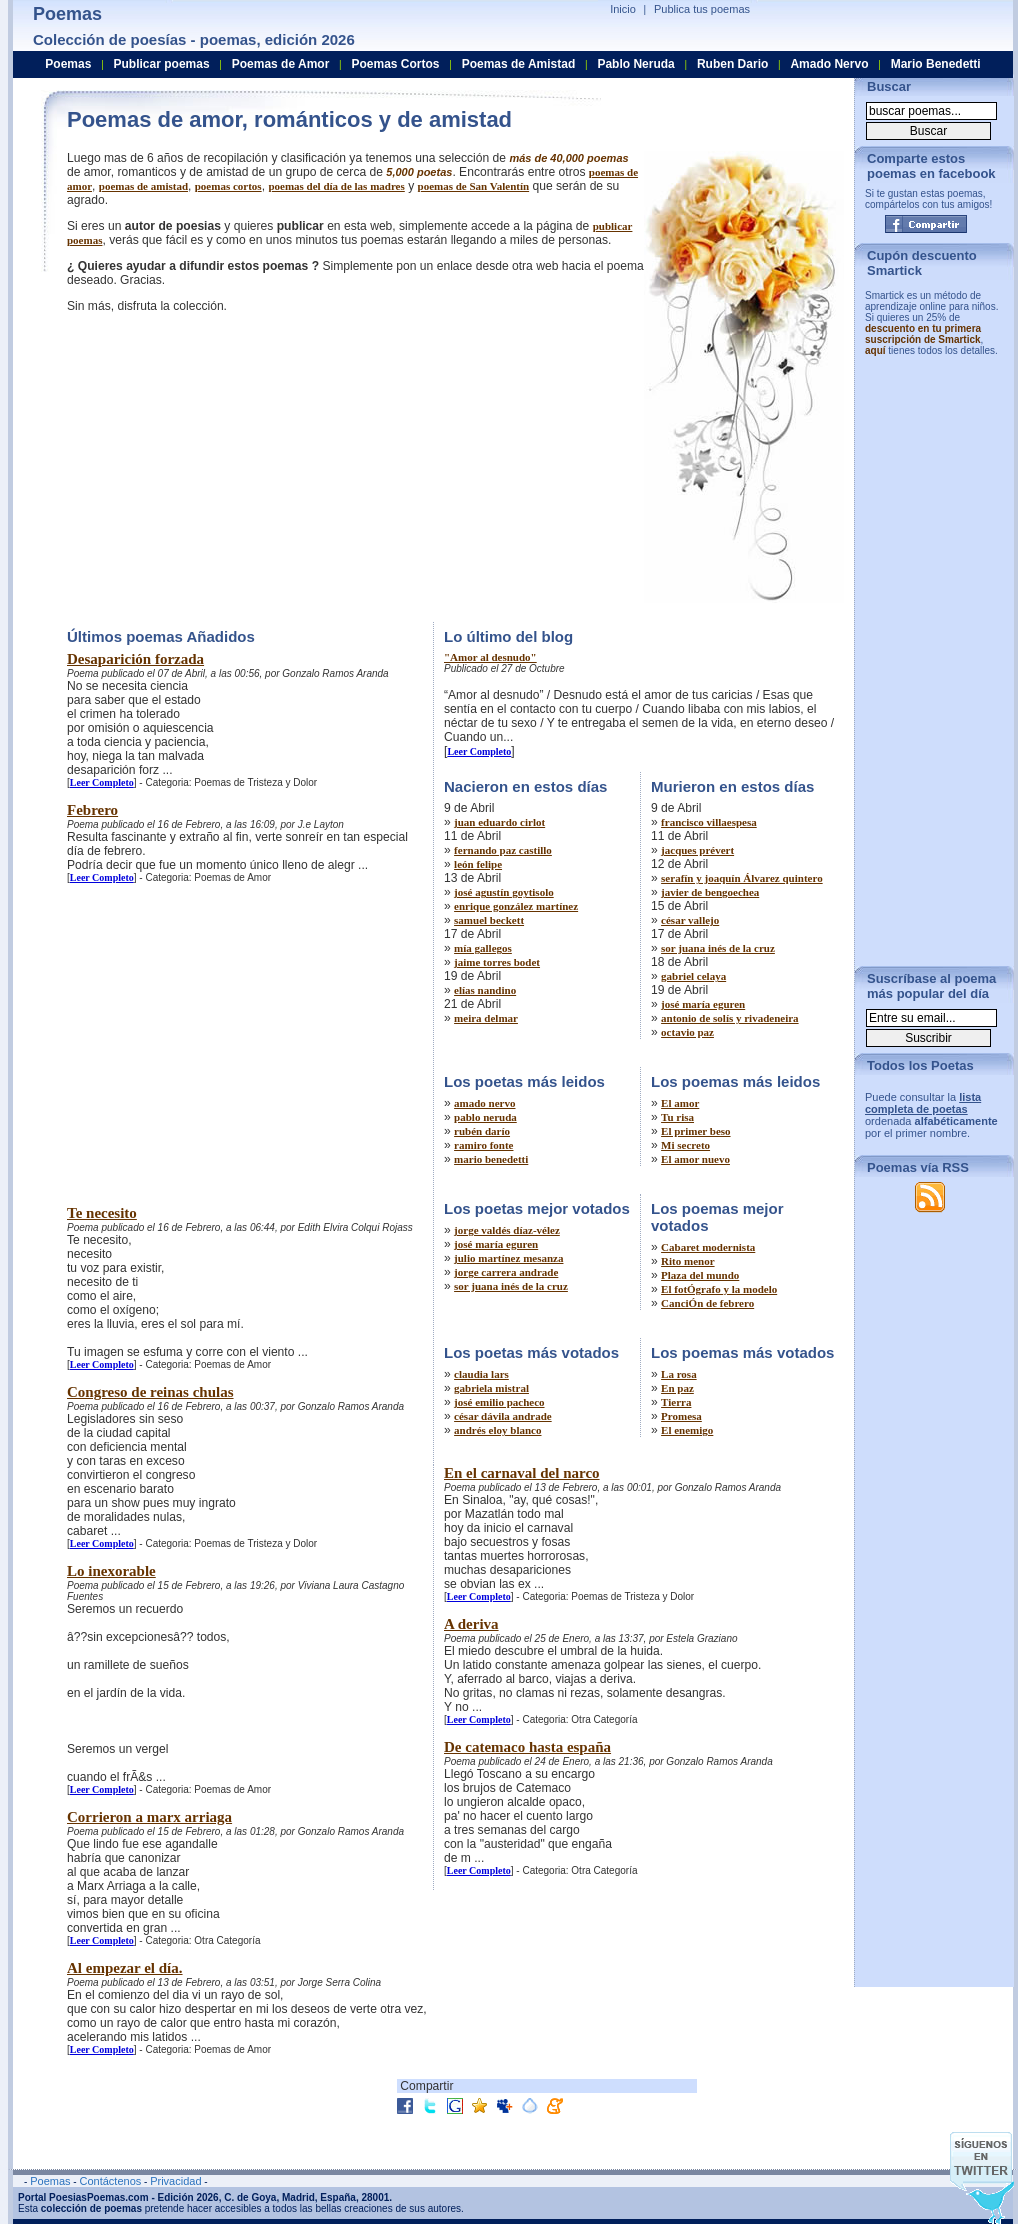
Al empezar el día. (125, 1968)
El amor (680, 1103)
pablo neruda (485, 1117)
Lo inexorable (111, 1571)
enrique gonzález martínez (516, 906)
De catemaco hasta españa (527, 1747)
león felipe (478, 864)
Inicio (623, 9)
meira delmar (486, 1018)
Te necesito (102, 1213)
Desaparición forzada (135, 659)
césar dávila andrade (503, 1416)
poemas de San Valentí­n (474, 186)
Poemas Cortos (395, 64)
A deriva (471, 1624)
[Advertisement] (235, 465)
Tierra (676, 1402)
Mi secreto (685, 1145)
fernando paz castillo (503, 850)
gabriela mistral (491, 1388)
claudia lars (481, 1374)
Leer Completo (102, 782)
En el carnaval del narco (522, 1473)
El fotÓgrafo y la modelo (719, 1289)
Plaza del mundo (700, 1275)
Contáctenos (110, 2181)
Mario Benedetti (936, 64)
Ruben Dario (732, 64)
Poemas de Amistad (519, 64)
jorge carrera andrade (506, 1272)
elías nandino (485, 990)
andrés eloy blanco (497, 1430)
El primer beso (695, 1131)
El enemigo (687, 1430)
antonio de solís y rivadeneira (730, 1018)
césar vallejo (690, 920)
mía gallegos (483, 948)
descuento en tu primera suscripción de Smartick (923, 334)
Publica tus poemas (702, 9)
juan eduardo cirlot (499, 822)
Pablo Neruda (635, 64)
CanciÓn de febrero (707, 1303)
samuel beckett (489, 920)
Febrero (92, 810)
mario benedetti (491, 1159)
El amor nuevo (695, 1159)
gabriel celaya (693, 976)
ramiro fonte (483, 1145)
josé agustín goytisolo (504, 892)
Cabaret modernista (708, 1247)
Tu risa (677, 1117)
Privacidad (175, 2181)
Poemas (68, 64)
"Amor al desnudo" (490, 657)
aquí (875, 350)
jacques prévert (697, 850)
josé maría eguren (703, 1004)
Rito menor (687, 1261)
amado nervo (484, 1103)
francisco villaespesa (709, 822)
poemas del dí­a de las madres (336, 186)
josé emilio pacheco (499, 1402)
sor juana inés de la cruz (718, 948)
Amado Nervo (829, 64)
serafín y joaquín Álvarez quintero (742, 878)
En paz (677, 1388)
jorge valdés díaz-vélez (507, 1230)
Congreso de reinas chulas (150, 1392)
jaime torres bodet (497, 962)
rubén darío (482, 1131)
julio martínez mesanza (508, 1258)
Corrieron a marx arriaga (149, 1817)
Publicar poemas (162, 64)
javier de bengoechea (710, 892)
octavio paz (687, 1032)
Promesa (681, 1416)
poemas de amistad (143, 186)
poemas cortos (228, 186)
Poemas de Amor (281, 64)
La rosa (679, 1374)
